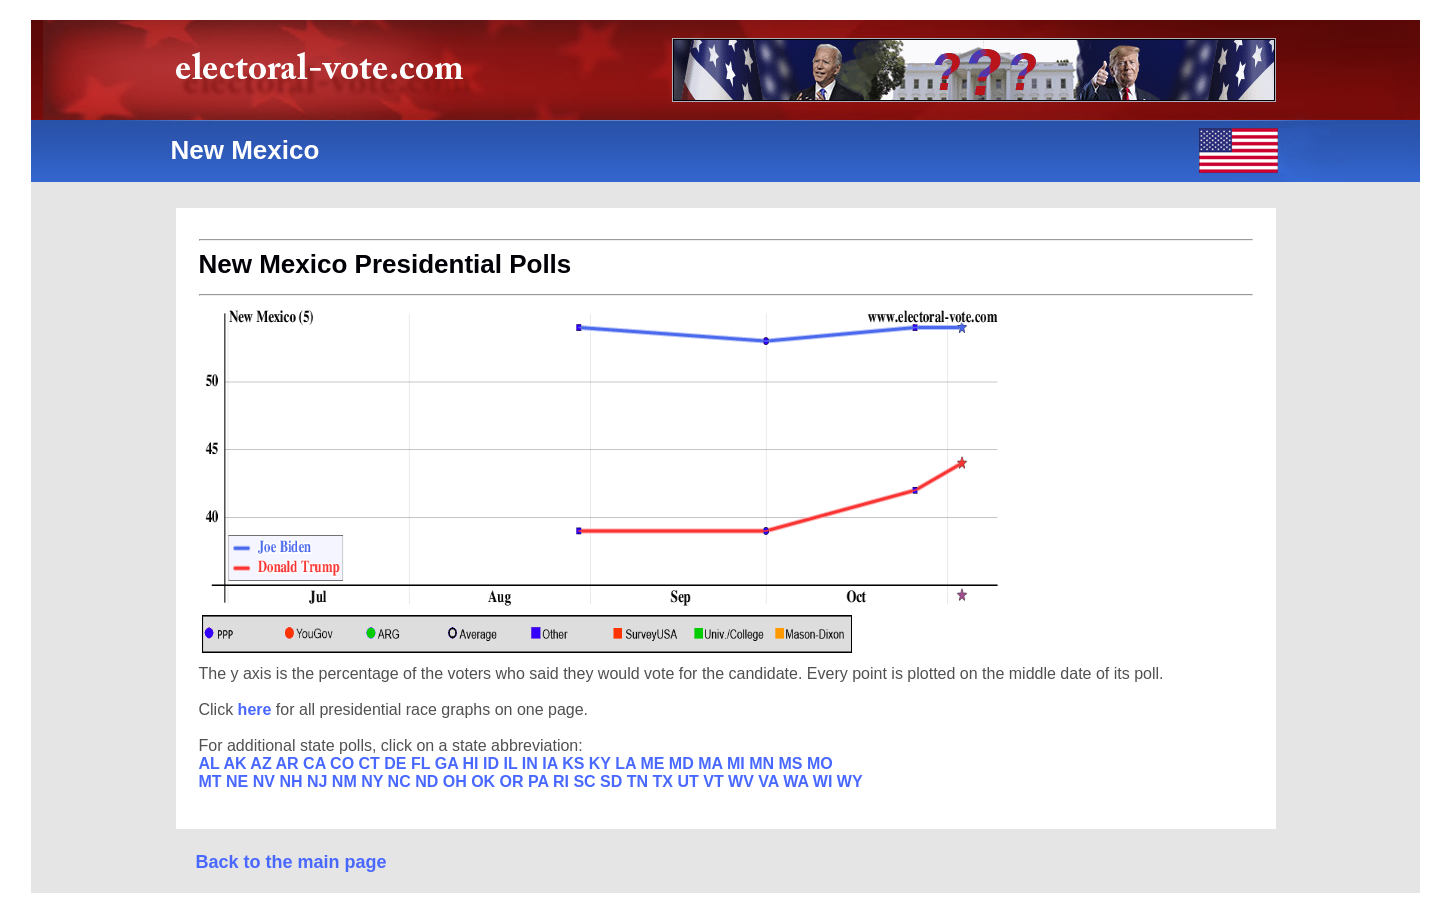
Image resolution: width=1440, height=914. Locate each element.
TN (640, 781)
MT (213, 781)
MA (712, 763)
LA (627, 763)
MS (792, 763)
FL (423, 763)
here (257, 709)
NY (374, 781)
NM (346, 781)
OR (514, 781)
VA (770, 781)
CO (344, 763)
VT (715, 781)
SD (613, 781)
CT (372, 763)
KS (575, 763)
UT (690, 781)
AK (236, 763)
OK (485, 781)
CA (316, 763)
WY (850, 781)
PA (540, 781)
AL (211, 763)
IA (552, 763)
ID (493, 763)
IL (512, 763)
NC (402, 781)
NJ (319, 781)
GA (449, 763)
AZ (262, 763)
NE (239, 781)
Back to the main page (291, 862)
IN (532, 763)
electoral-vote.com (325, 74)
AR (290, 763)
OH (457, 781)
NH (293, 781)
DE (397, 763)
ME (654, 763)
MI (738, 763)
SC (586, 781)
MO (820, 763)
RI (563, 781)
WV (743, 781)
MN (763, 763)
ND (429, 781)
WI (825, 781)
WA (798, 781)
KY (602, 763)
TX (665, 781)
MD (683, 763)
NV (266, 781)
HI (473, 763)
